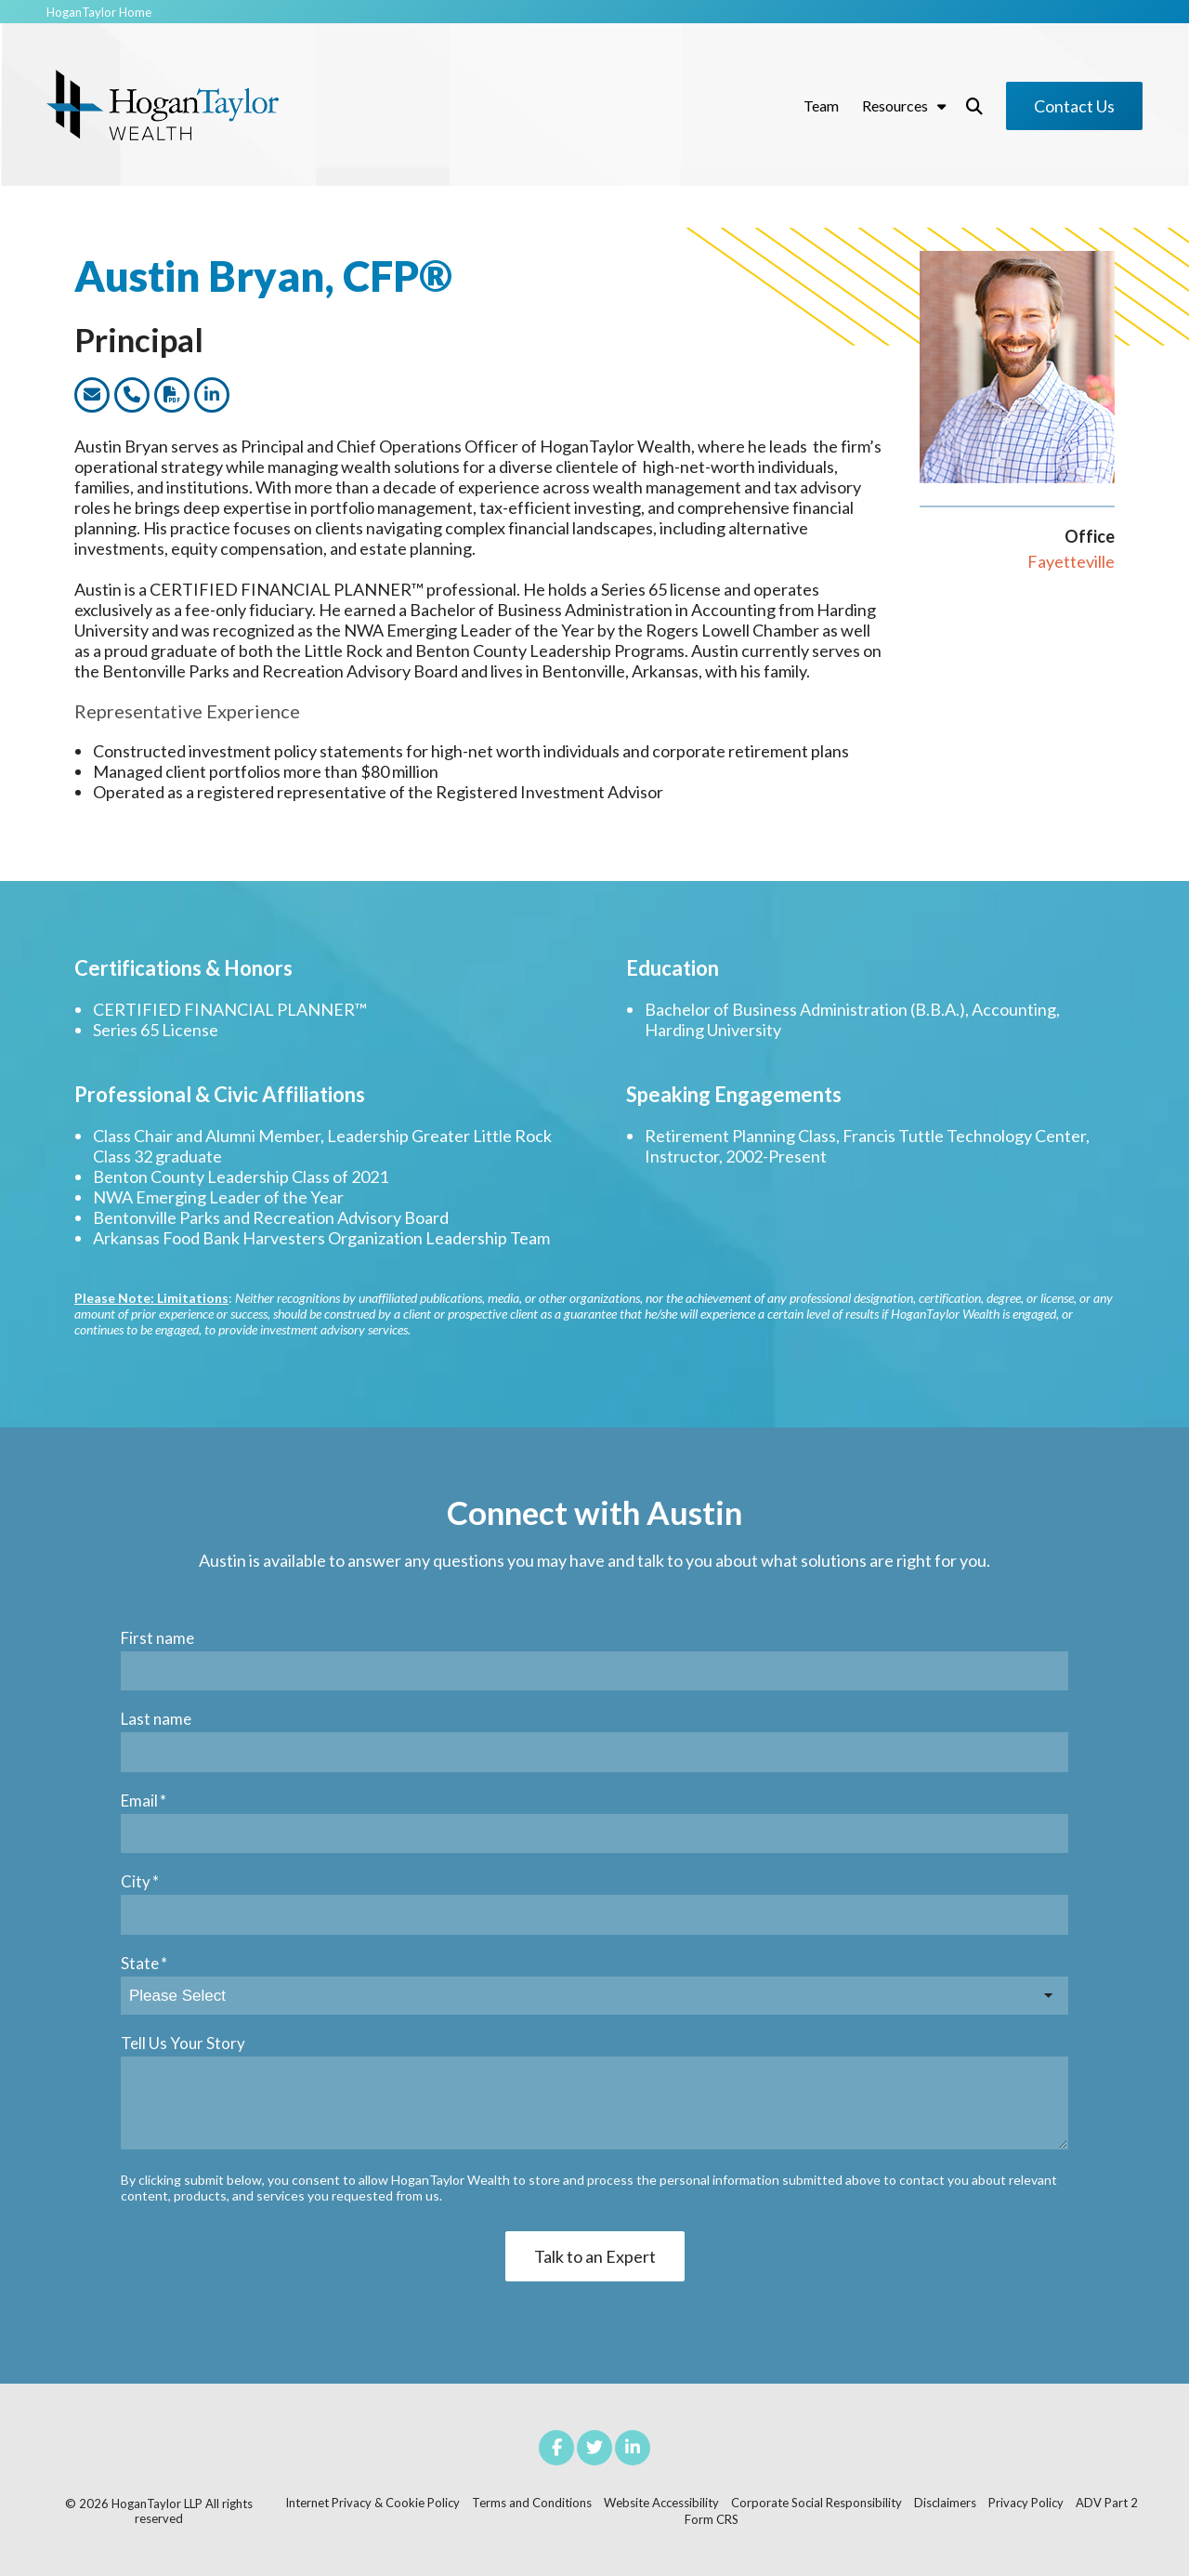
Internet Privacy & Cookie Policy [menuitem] (372, 2502)
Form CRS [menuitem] (711, 2519)
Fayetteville (1071, 561)
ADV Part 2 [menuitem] (1107, 2502)
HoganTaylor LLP (157, 2503)
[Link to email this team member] (92, 395)
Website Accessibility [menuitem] (661, 2502)
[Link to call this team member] (132, 395)
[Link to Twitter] (594, 2447)
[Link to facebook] (556, 2447)
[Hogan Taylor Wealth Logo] (162, 106)
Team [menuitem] (821, 105)
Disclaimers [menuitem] (945, 2502)
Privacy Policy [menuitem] (1026, 2502)
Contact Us (1074, 106)
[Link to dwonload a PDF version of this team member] (171, 395)
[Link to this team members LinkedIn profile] (211, 395)
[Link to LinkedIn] (632, 2447)
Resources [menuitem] (895, 105)
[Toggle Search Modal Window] (974, 106)
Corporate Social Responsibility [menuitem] (816, 2502)
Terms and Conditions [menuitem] (532, 2502)
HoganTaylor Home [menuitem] (98, 13)
